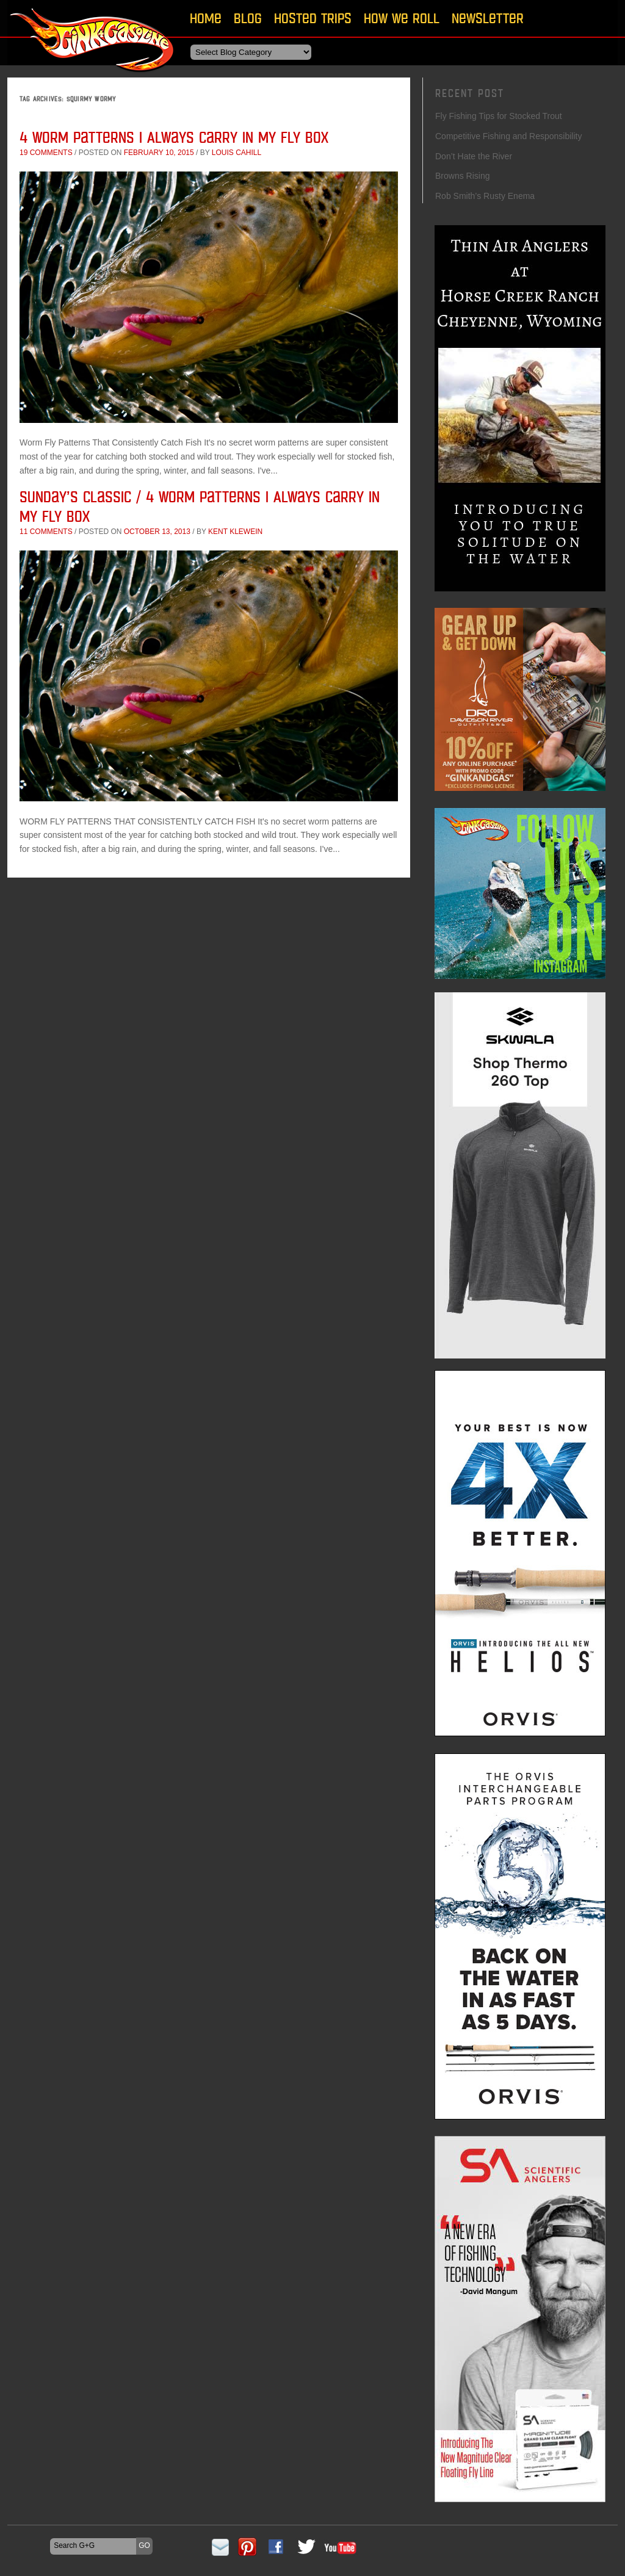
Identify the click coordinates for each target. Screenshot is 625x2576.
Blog (248, 18)
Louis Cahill (236, 152)
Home (206, 18)
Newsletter (488, 18)
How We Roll (401, 18)
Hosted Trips (313, 18)
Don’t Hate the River (473, 156)
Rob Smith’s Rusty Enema (485, 196)
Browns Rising (462, 176)
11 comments (46, 531)
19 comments (46, 152)
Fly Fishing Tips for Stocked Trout (498, 116)
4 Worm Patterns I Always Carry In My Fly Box (174, 137)
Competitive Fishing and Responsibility (508, 136)
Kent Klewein (235, 531)
